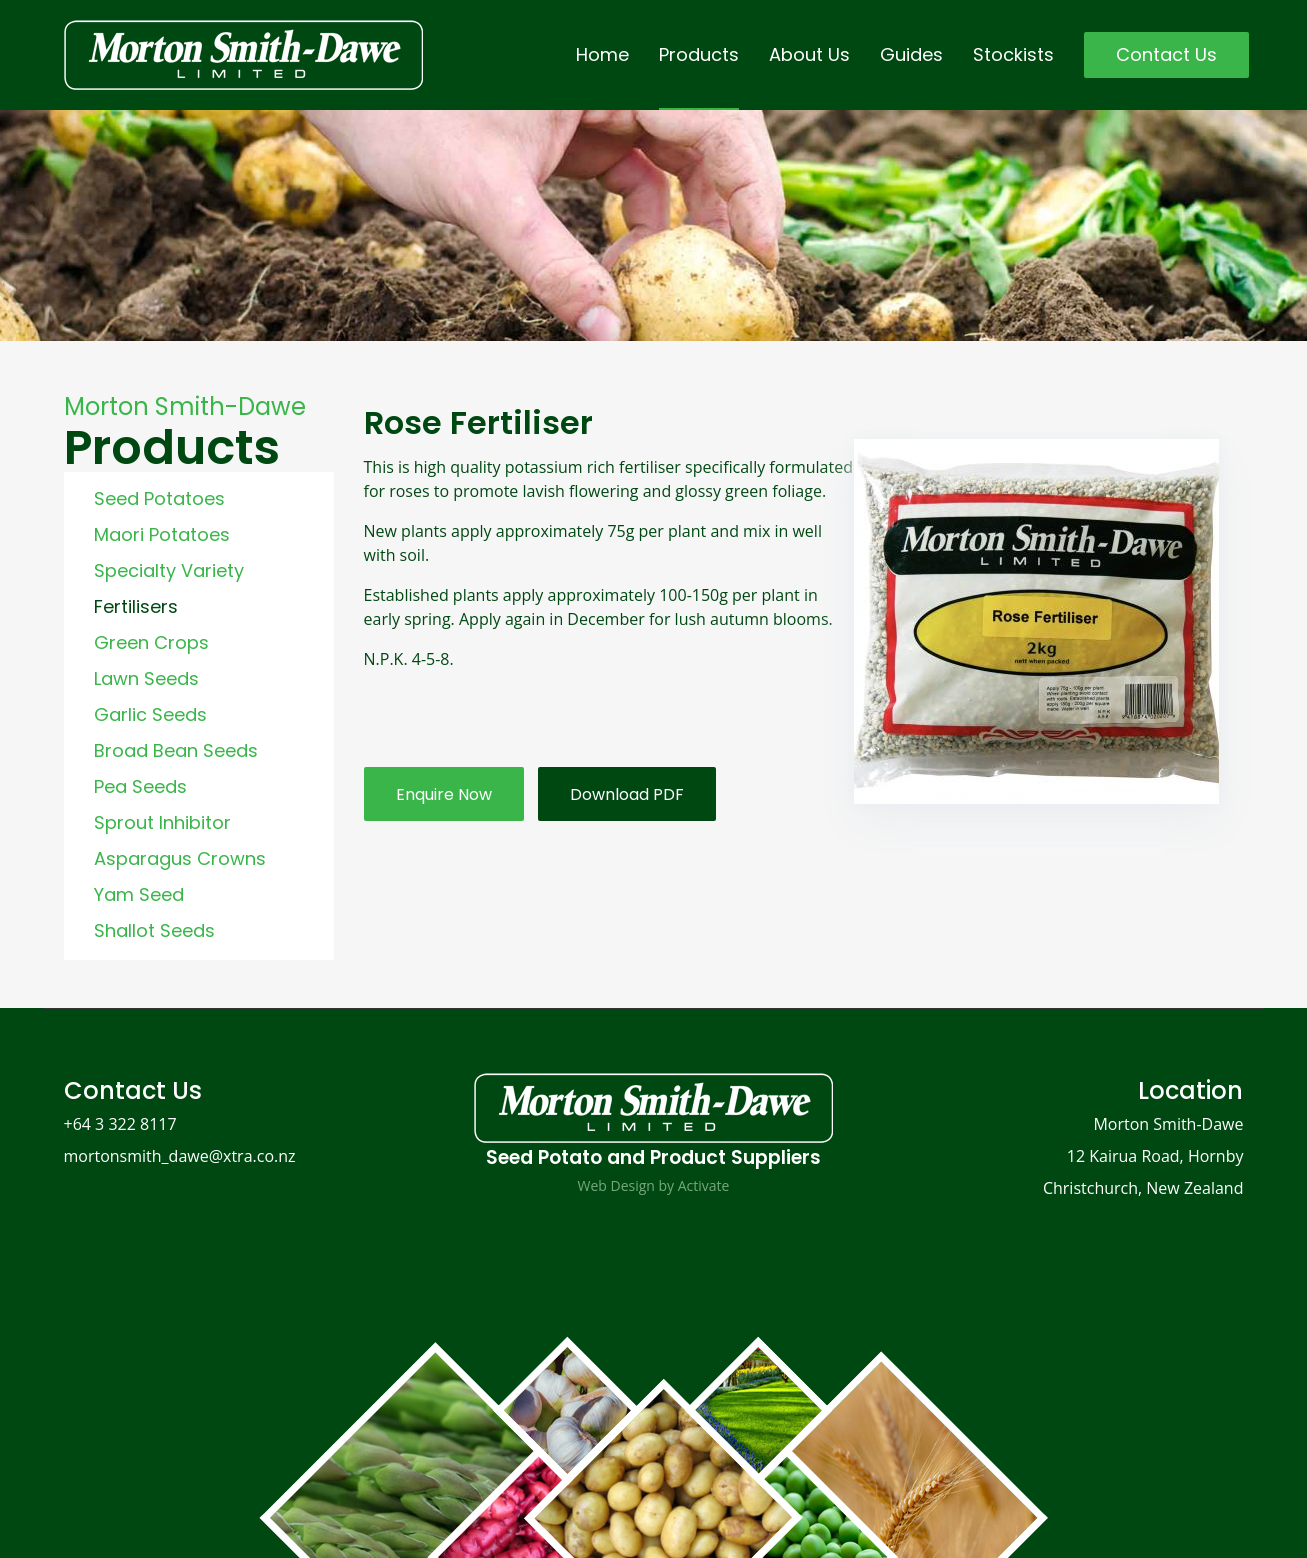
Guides (911, 54)
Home (602, 54)
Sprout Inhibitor (162, 822)
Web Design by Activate (654, 1185)
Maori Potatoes (162, 534)
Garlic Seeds (150, 714)
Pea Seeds (140, 786)
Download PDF (627, 794)
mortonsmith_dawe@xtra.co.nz (180, 1156)
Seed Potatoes (159, 498)
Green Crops (151, 642)
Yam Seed (139, 894)
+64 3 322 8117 (120, 1124)
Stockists (1013, 54)
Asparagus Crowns (180, 858)
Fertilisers (136, 606)
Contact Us (1166, 54)
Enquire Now (444, 794)
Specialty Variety (169, 570)
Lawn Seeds (146, 678)
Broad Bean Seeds (176, 750)
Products (699, 54)
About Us (809, 54)
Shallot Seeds (154, 930)
